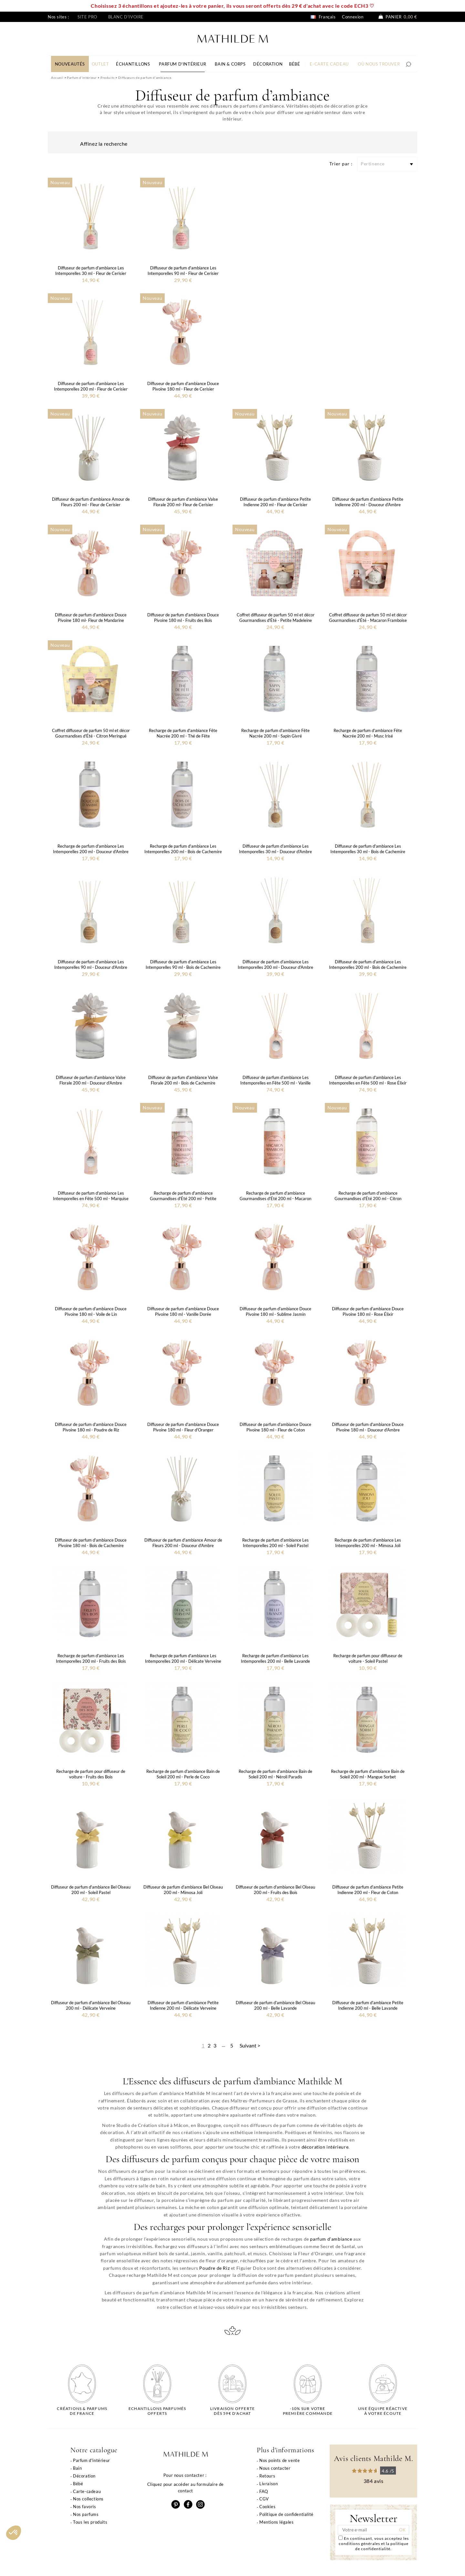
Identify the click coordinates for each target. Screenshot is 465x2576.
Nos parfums (86, 2514)
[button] (13, 2532)
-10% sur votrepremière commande (308, 2410)
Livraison (268, 2483)
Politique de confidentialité (286, 2514)
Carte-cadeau (87, 2491)
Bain (77, 2468)
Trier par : (341, 163)
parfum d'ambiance (331, 2239)
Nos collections (88, 2498)
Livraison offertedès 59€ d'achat (232, 2410)
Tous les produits (90, 2522)
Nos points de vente (279, 2460)
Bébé (78, 2483)
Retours (267, 2475)
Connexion (352, 16)
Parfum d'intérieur (91, 2460)
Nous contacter (274, 2468)
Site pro (87, 16)
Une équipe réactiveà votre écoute (383, 2410)
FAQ (263, 2491)
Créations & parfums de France (82, 2410)
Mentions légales (276, 2522)
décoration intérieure (325, 2147)
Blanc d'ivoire (126, 16)
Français (323, 16)
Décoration (84, 2475)
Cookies (267, 2506)
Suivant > (250, 2045)
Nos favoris (84, 2506)
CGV (264, 2498)
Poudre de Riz (214, 2268)
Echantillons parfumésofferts (157, 2410)
